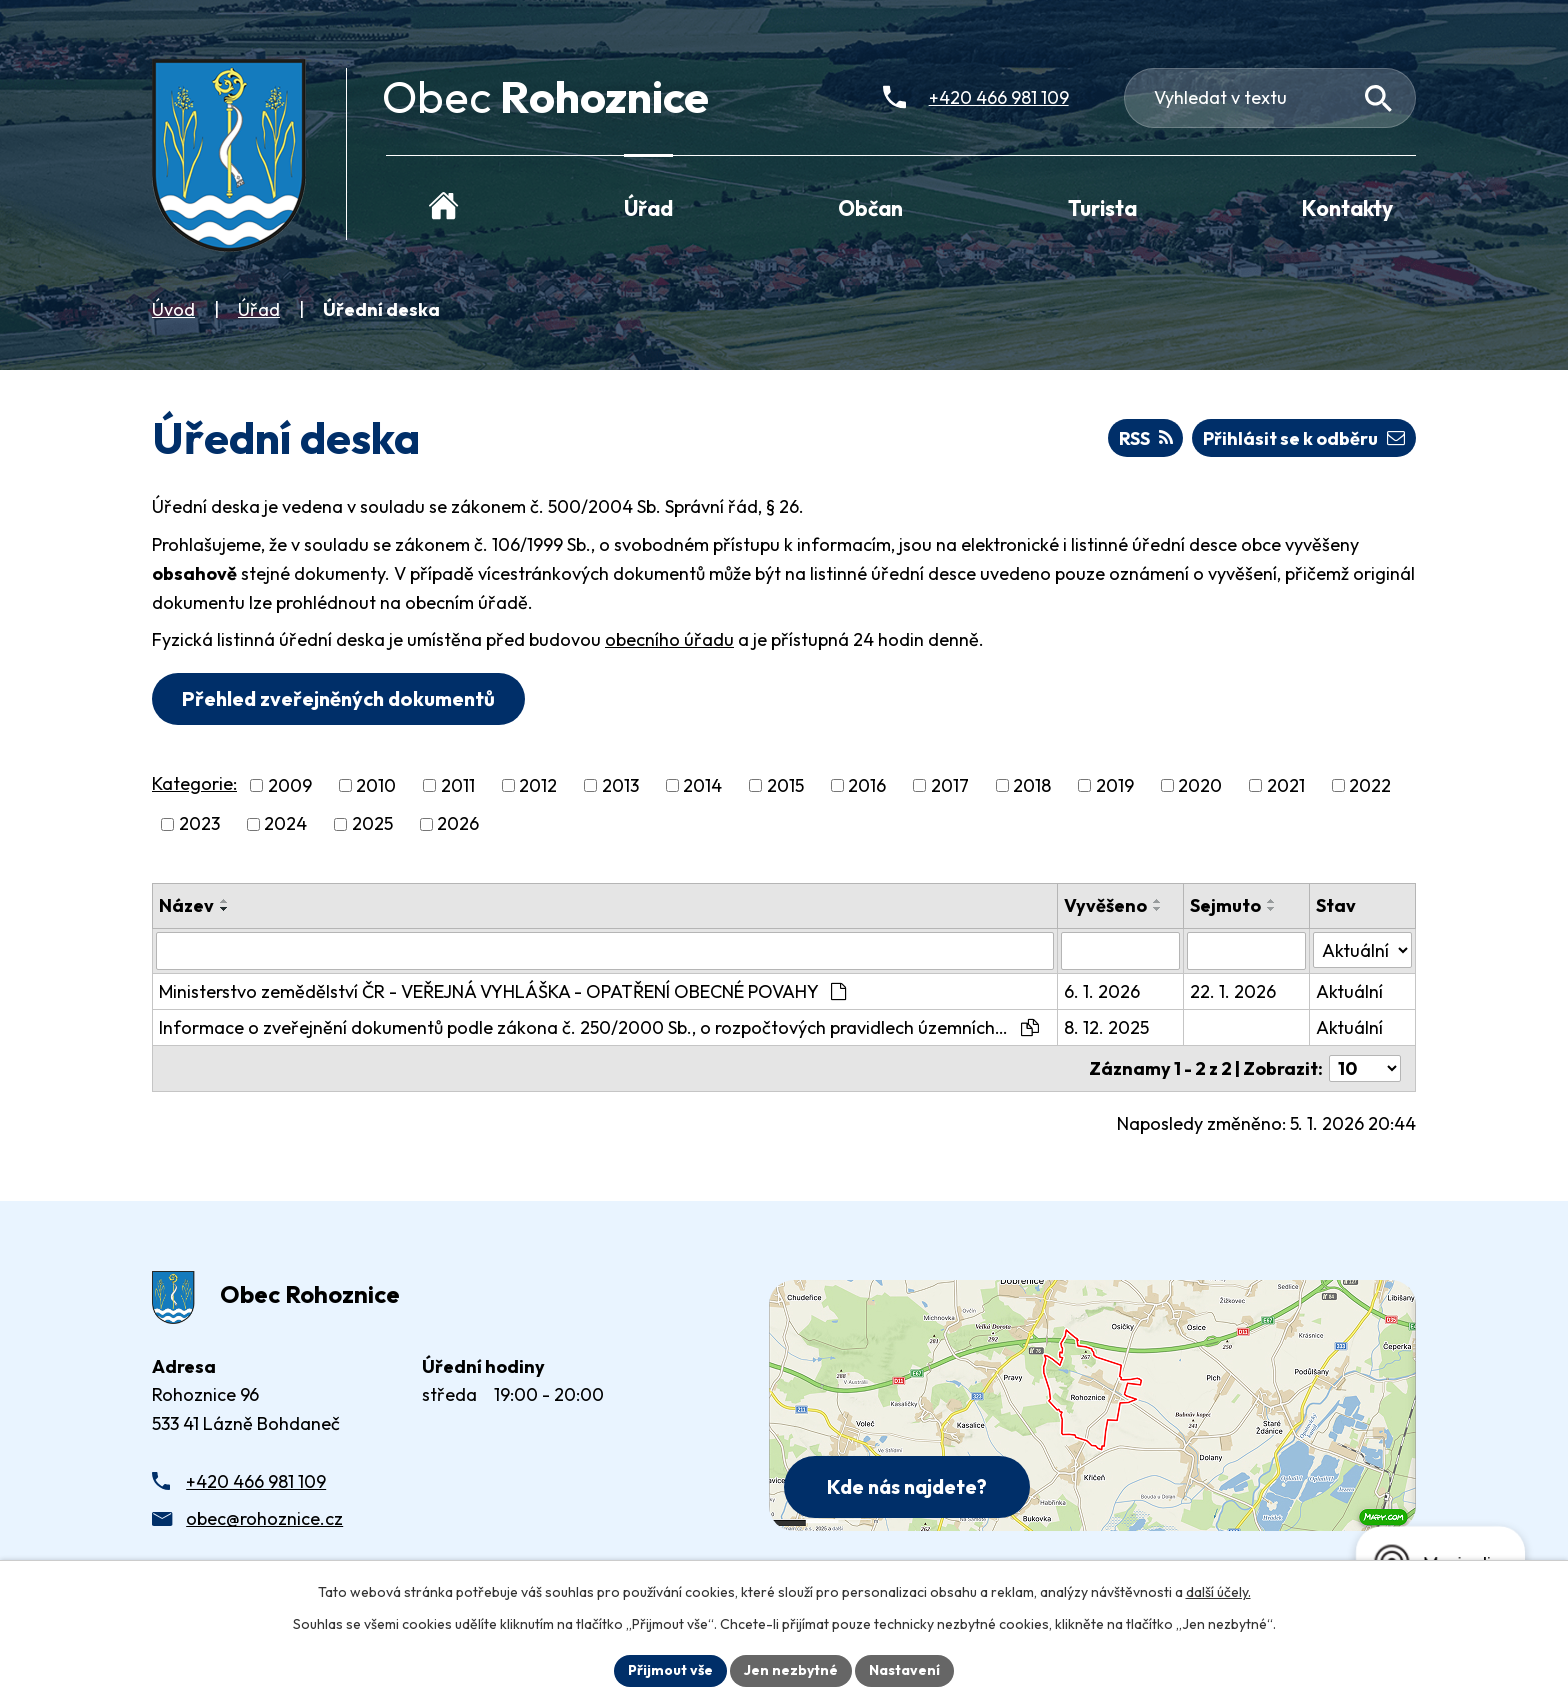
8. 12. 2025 (1106, 1027)
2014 (702, 785)
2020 (1200, 785)
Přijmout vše (670, 1670)
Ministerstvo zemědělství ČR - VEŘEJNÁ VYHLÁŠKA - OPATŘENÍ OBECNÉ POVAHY (502, 991)
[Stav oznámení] (1362, 950)
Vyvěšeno (1105, 905)
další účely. (1218, 1592)
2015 (785, 785)
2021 (1286, 785)
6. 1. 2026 (1102, 991)
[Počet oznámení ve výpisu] (1365, 1068)
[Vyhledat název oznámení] (605, 951)
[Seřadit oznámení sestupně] (225, 909)
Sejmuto (1225, 905)
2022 (1370, 785)
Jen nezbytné (791, 1670)
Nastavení (904, 1670)
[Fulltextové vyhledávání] (1270, 98)
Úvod (173, 309)
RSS (1146, 438)
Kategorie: (194, 783)
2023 (199, 824)
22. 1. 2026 (1233, 991)
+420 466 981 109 (256, 1481)
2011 (458, 785)
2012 (538, 785)
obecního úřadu (669, 639)
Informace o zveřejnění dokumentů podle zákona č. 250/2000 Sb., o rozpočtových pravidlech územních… (599, 1027)
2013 (620, 785)
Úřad (259, 309)
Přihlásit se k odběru (1304, 438)
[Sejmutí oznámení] (1246, 951)
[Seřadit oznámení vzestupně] (225, 901)
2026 (458, 824)
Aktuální (1349, 991)
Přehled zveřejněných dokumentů (338, 698)
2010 (376, 785)
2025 (372, 824)
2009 (290, 785)
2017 (950, 785)
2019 (1115, 785)
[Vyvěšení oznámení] (1120, 951)
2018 (1032, 785)
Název (186, 905)
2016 (867, 785)
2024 (285, 824)
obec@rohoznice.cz (264, 1518)
